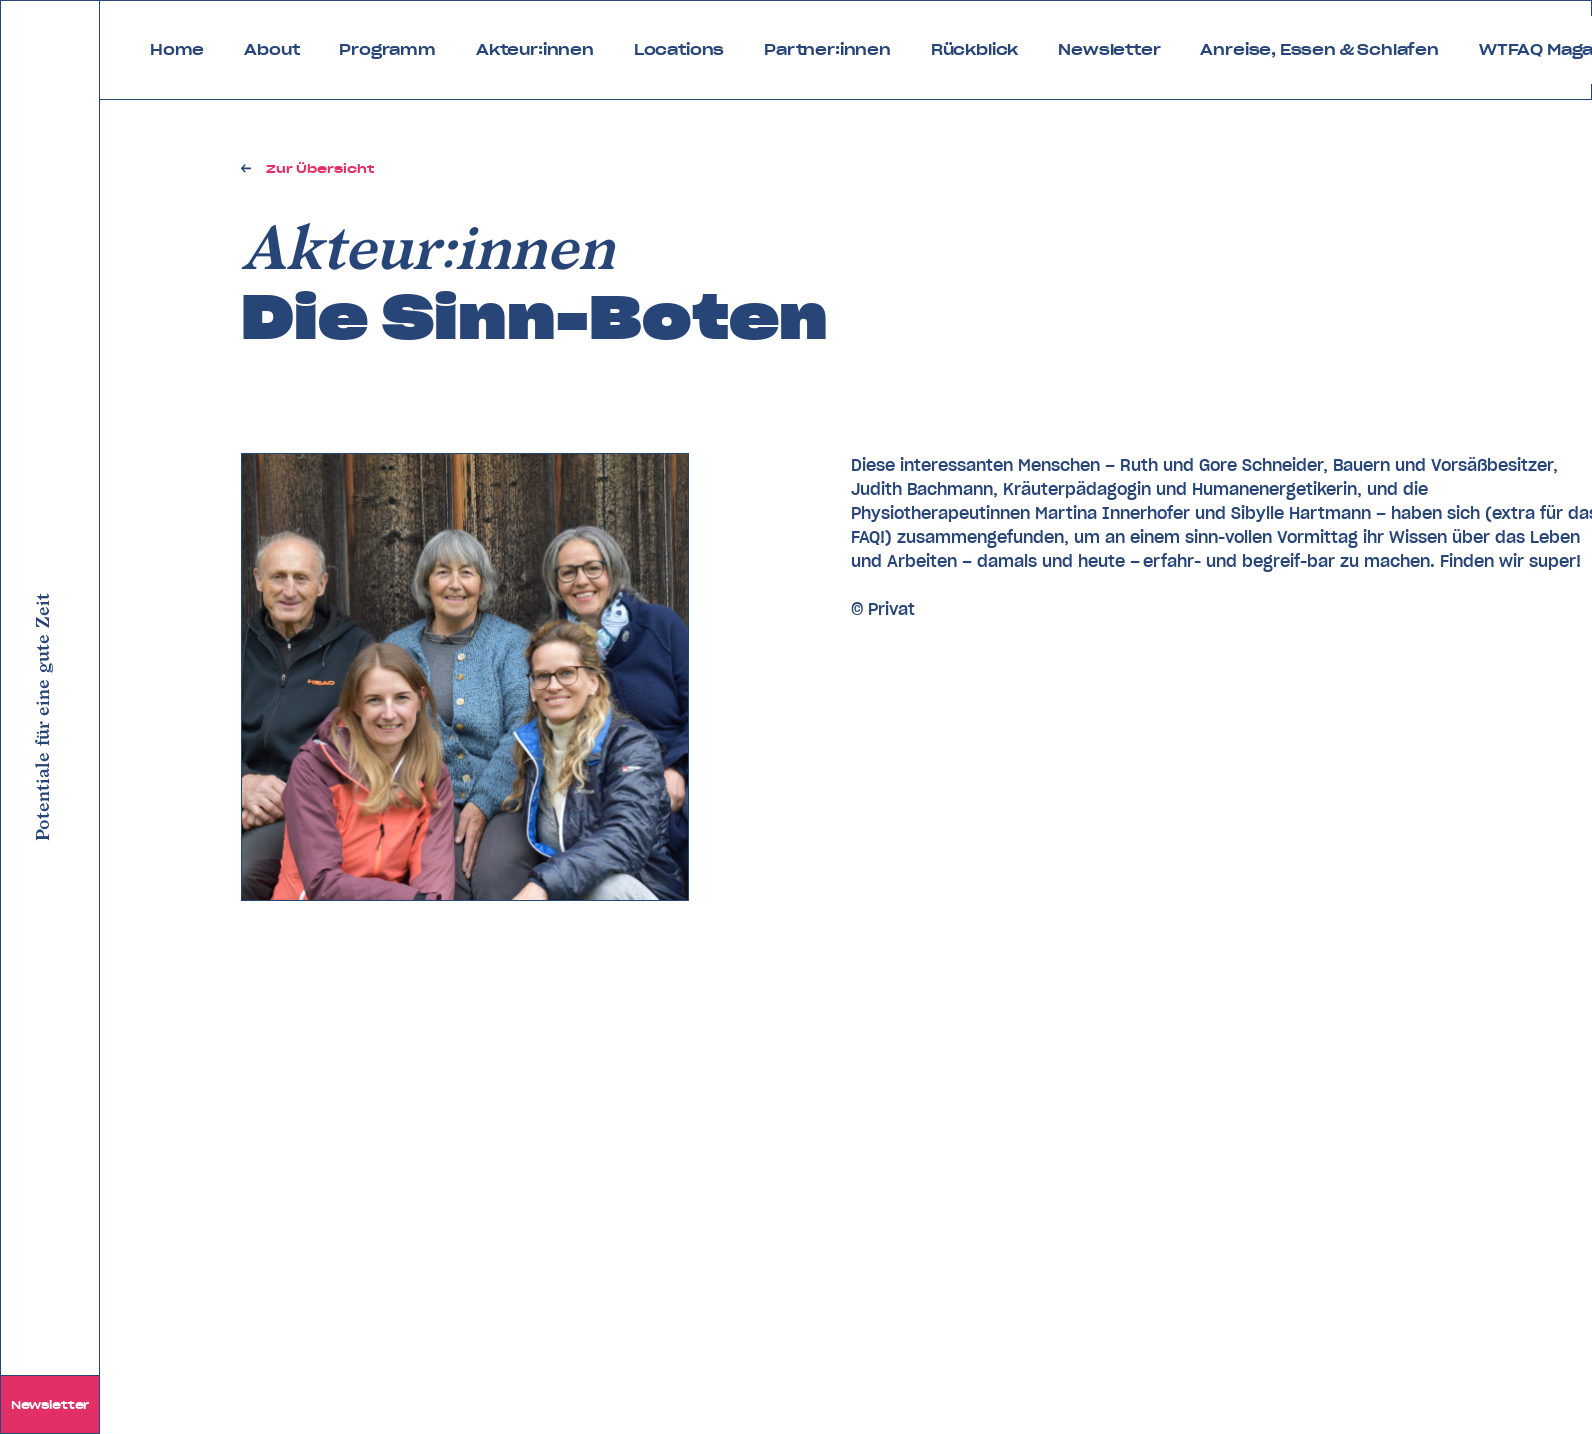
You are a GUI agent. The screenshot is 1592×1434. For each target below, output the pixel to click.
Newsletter (50, 1405)
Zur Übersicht (320, 168)
